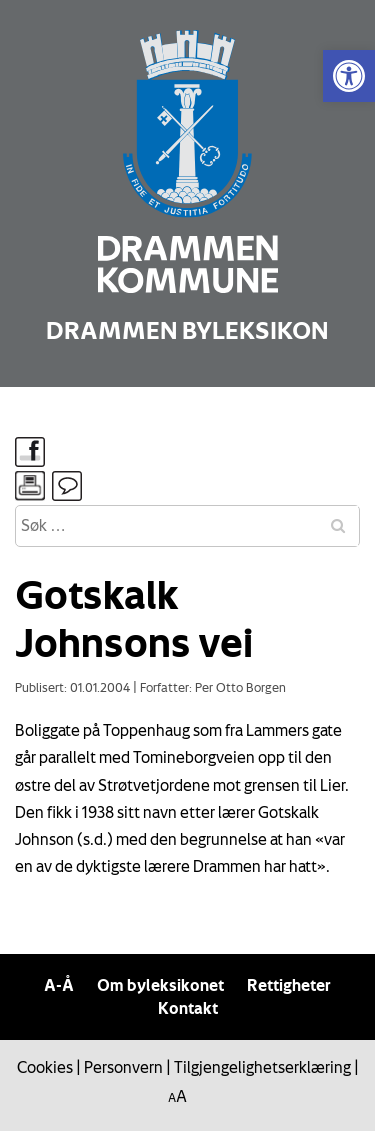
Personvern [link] (123, 1067)
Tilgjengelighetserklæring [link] (262, 1067)
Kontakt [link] (188, 1008)
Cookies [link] (45, 1067)
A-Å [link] (59, 985)
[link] (349, 76)
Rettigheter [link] (289, 985)
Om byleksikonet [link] (160, 985)
